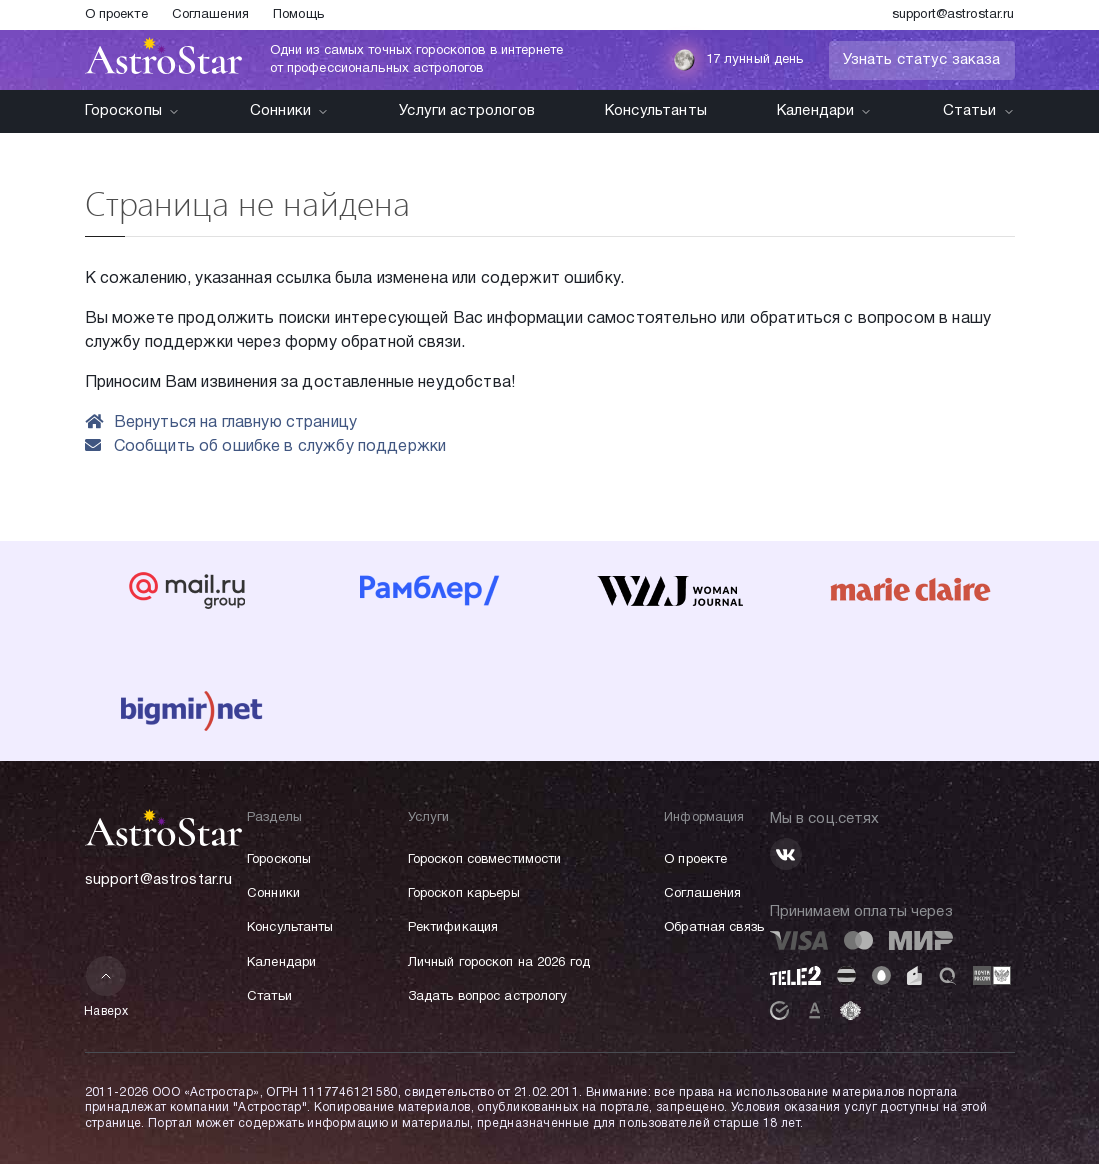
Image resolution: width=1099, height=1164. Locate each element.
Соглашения (210, 15)
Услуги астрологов (467, 111)
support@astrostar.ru (953, 15)
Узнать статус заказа (922, 60)
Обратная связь (714, 928)
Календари (824, 111)
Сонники (289, 111)
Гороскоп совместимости (485, 860)
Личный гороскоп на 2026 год (499, 963)
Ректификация (453, 928)
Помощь (298, 15)
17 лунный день (738, 60)
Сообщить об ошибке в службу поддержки (266, 447)
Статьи (979, 111)
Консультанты (656, 111)
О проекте (116, 15)
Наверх (106, 986)
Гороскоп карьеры (464, 894)
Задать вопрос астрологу (488, 997)
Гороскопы (132, 111)
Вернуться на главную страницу (221, 423)
